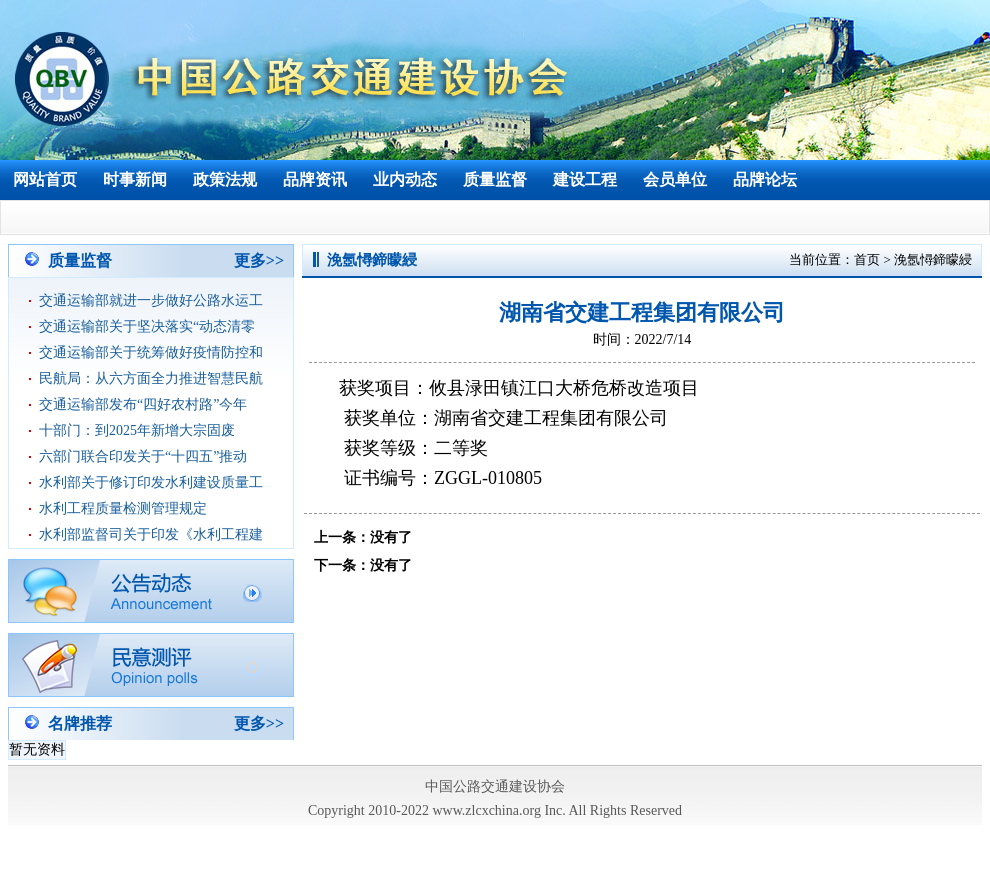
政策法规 (225, 179)
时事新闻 (135, 179)
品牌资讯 (315, 179)
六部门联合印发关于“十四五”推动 (143, 456)
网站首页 (45, 179)
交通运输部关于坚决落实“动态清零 (147, 326)
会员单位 (675, 179)
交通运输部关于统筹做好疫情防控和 (151, 352)
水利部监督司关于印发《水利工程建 (151, 534)
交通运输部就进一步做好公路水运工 (151, 300)
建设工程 (585, 179)
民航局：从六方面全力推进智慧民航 (151, 378)
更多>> (259, 260)
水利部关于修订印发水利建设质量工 (151, 482)
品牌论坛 (765, 179)
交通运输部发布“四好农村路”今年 (143, 404)
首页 (867, 259)
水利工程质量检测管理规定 (123, 508)
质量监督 (495, 179)
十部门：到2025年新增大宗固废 (137, 430)
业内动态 (405, 179)
